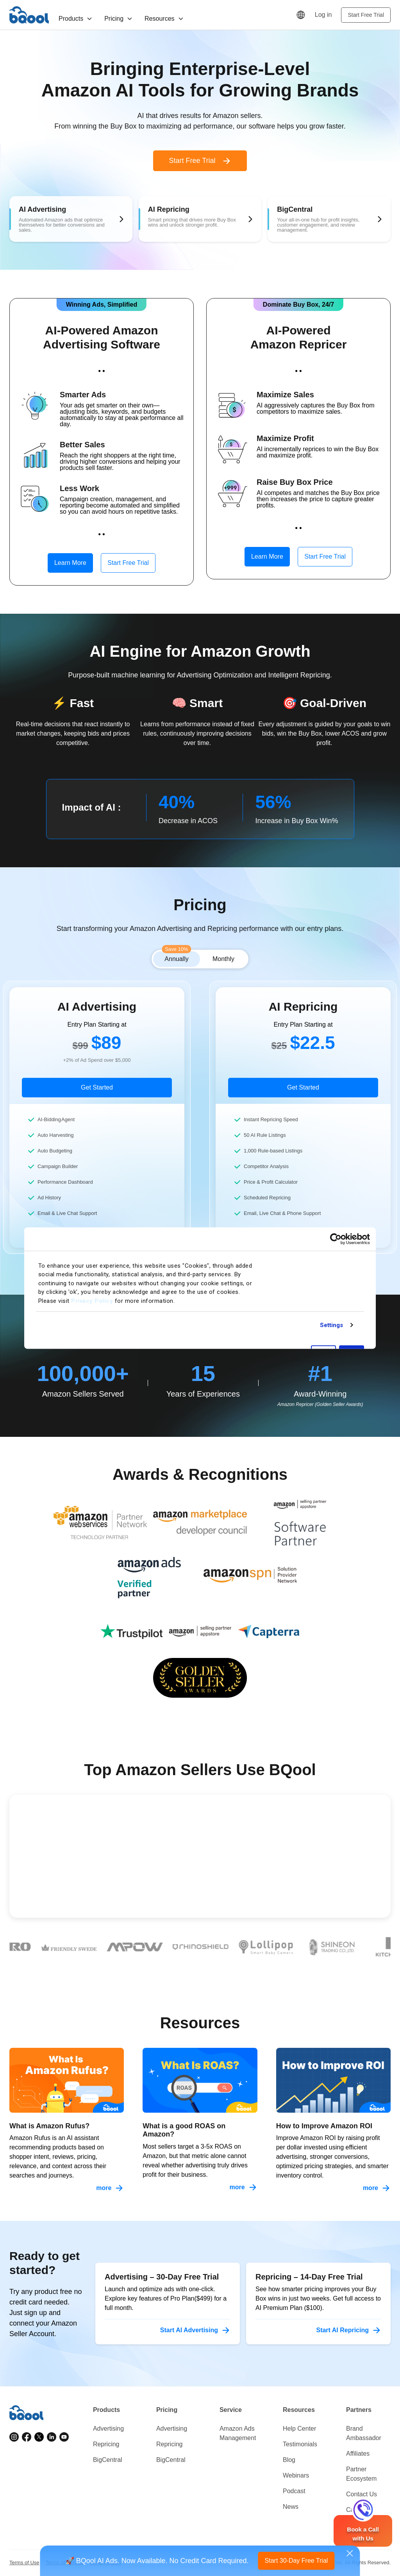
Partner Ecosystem (361, 2474)
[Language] (300, 15)
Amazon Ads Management (238, 2433)
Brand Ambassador (363, 2433)
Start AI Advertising (195, 2330)
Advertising (108, 2428)
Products (76, 18)
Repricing (106, 2444)
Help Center (299, 2428)
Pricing (118, 18)
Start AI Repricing (348, 2330)
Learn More (70, 562)
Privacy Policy (92, 1300)
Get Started (97, 1087)
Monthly (223, 959)
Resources (164, 18)
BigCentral (107, 2459)
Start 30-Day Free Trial (296, 2560)
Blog (289, 2459)
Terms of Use (24, 2562)
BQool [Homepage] (29, 14)
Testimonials (300, 2444)
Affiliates (358, 2453)
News (290, 2506)
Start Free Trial (366, 15)
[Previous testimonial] (321, 1894)
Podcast (294, 2491)
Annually (176, 956)
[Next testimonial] (367, 1894)
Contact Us (361, 2494)
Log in (323, 14)
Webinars (296, 2475)
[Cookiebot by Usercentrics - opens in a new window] (336, 1239)
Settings (331, 1325)
